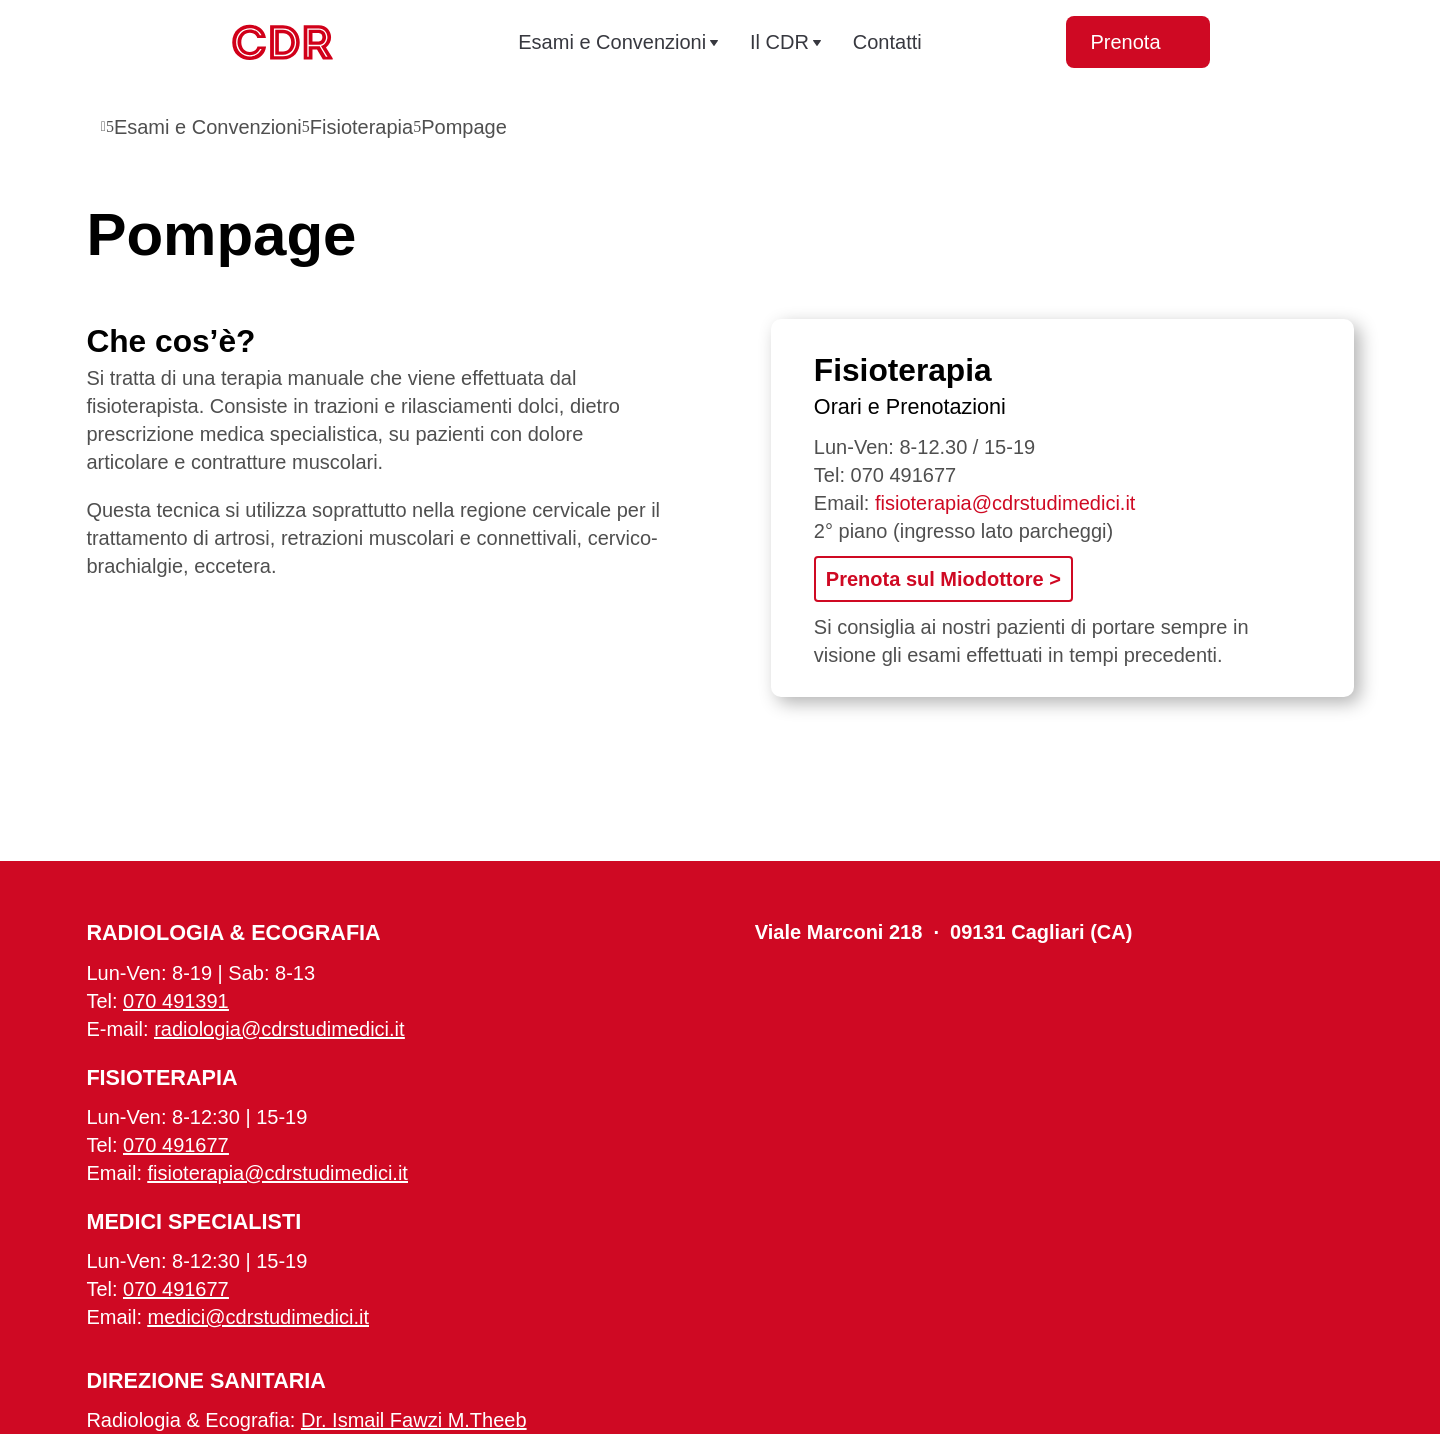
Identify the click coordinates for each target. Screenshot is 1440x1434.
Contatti (887, 42)
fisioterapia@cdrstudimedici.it (1005, 503)
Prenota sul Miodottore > (943, 579)
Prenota (1137, 42)
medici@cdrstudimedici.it (258, 1317)
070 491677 (904, 475)
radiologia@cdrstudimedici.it (279, 1029)
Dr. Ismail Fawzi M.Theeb (414, 1420)
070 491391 (176, 1001)
